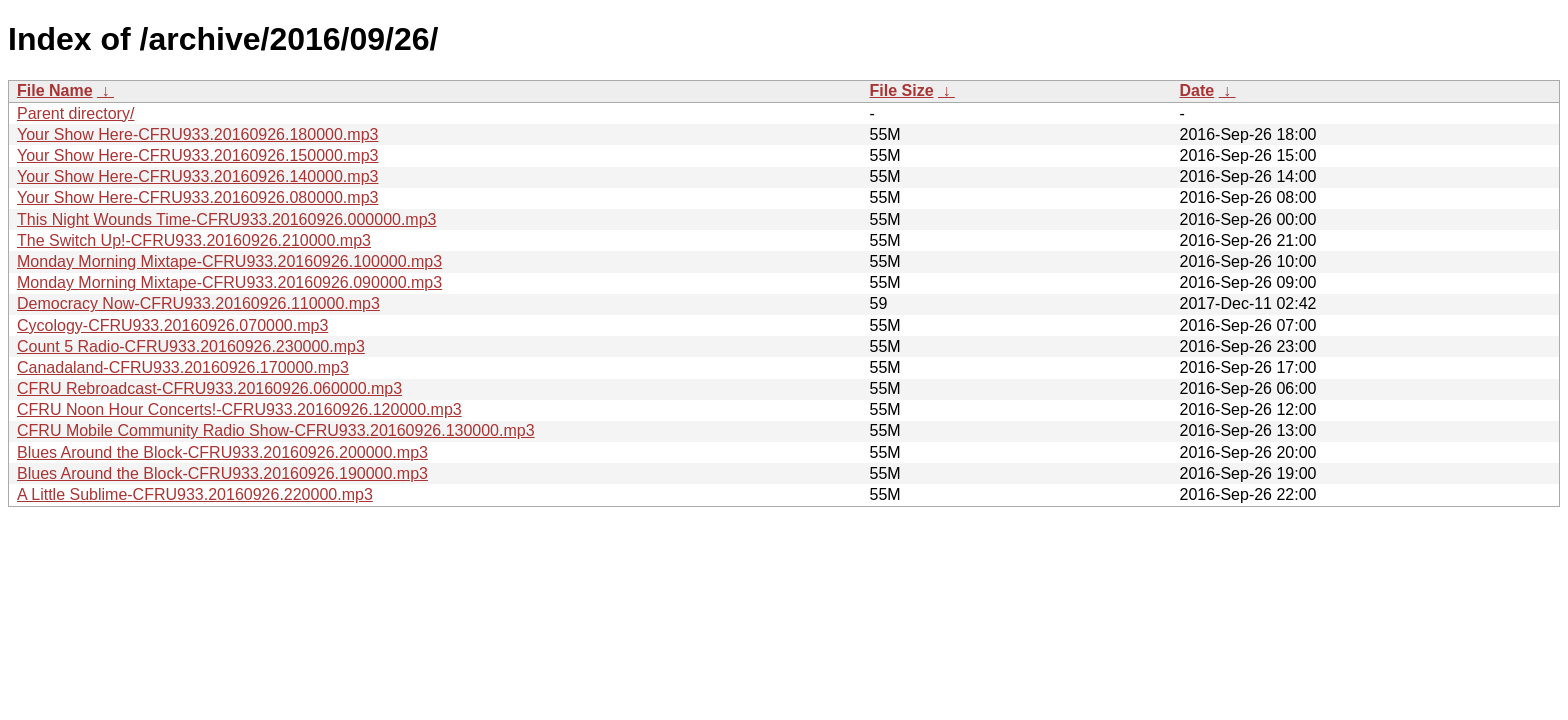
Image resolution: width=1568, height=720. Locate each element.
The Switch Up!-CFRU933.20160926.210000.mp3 (194, 240)
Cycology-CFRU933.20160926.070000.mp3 (172, 325)
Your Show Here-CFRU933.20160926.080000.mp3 (197, 197)
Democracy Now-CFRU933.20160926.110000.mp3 (198, 303)
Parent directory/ (75, 113)
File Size (902, 90)
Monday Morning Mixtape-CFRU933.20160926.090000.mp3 (229, 282)
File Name (55, 90)
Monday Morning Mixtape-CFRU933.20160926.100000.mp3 (229, 261)
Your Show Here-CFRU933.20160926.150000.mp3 (197, 155)
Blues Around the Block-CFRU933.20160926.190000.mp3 (222, 473)
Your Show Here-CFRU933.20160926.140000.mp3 (197, 176)
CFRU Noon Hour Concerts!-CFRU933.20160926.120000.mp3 (239, 409)
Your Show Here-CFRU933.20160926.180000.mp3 (197, 134)
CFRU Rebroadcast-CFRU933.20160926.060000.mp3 (209, 388)
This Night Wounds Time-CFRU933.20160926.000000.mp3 (227, 219)
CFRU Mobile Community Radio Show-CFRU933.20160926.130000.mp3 (276, 430)
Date (1197, 90)
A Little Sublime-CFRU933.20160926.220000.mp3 (195, 494)
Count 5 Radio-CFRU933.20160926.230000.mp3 (191, 346)
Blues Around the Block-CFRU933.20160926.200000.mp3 (222, 452)
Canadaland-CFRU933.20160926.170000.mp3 (183, 367)
